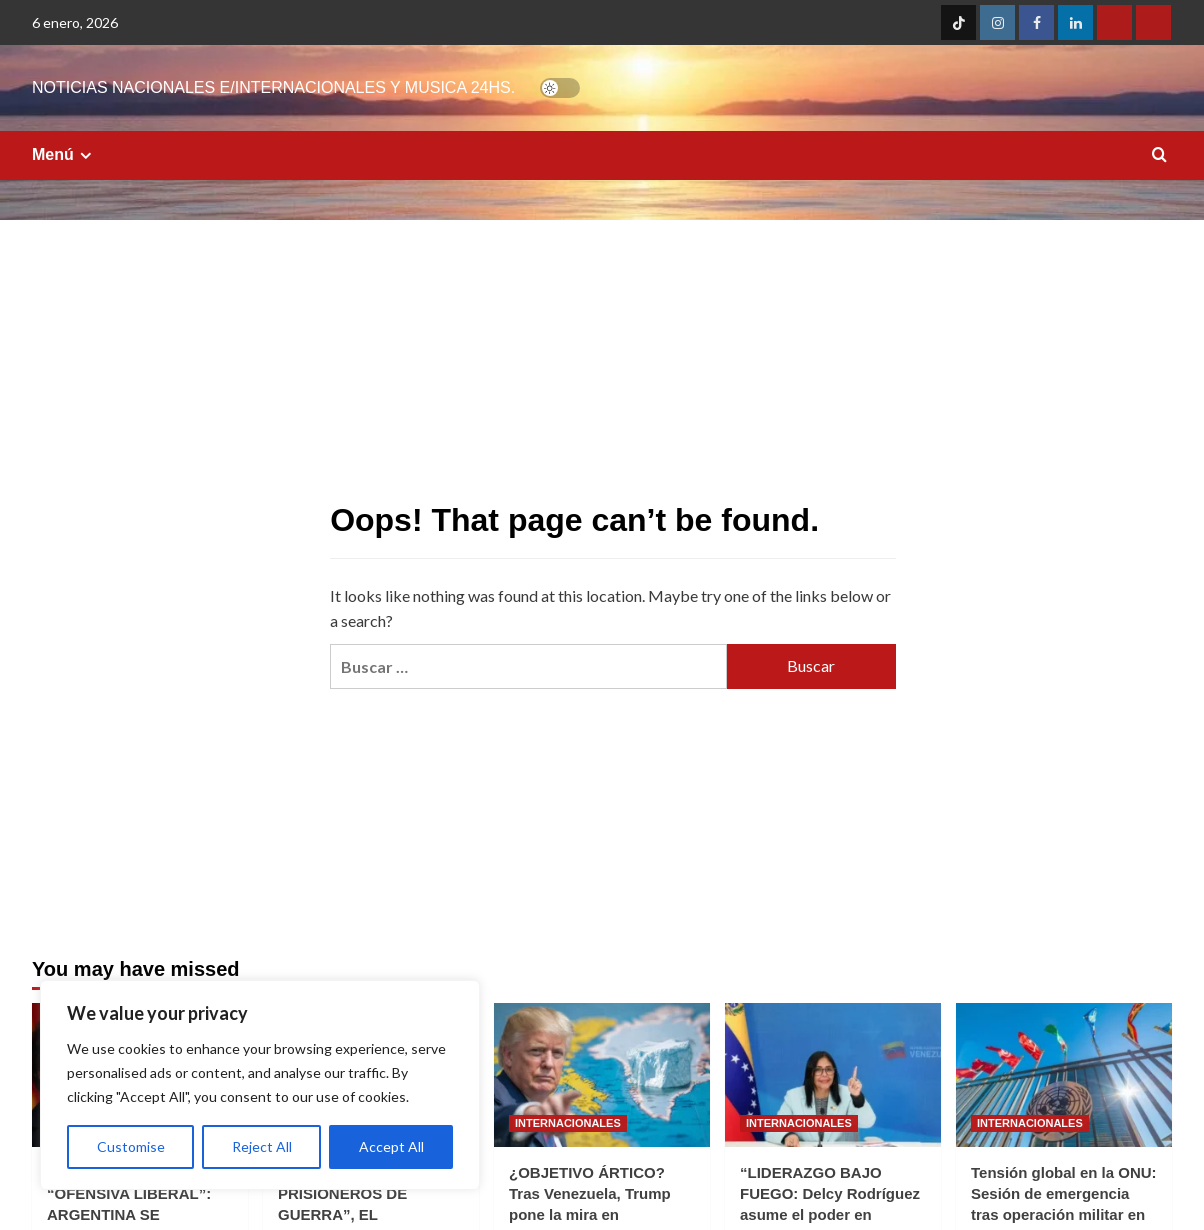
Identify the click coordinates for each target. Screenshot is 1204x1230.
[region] (260, 1085)
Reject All (262, 1146)
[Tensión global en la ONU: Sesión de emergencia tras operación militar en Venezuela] (1064, 1075)
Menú (64, 155)
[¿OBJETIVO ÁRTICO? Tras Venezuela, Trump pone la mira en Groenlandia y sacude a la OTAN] (602, 1075)
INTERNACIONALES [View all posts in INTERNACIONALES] (568, 1123)
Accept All (391, 1146)
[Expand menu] (85, 155)
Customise (131, 1146)
